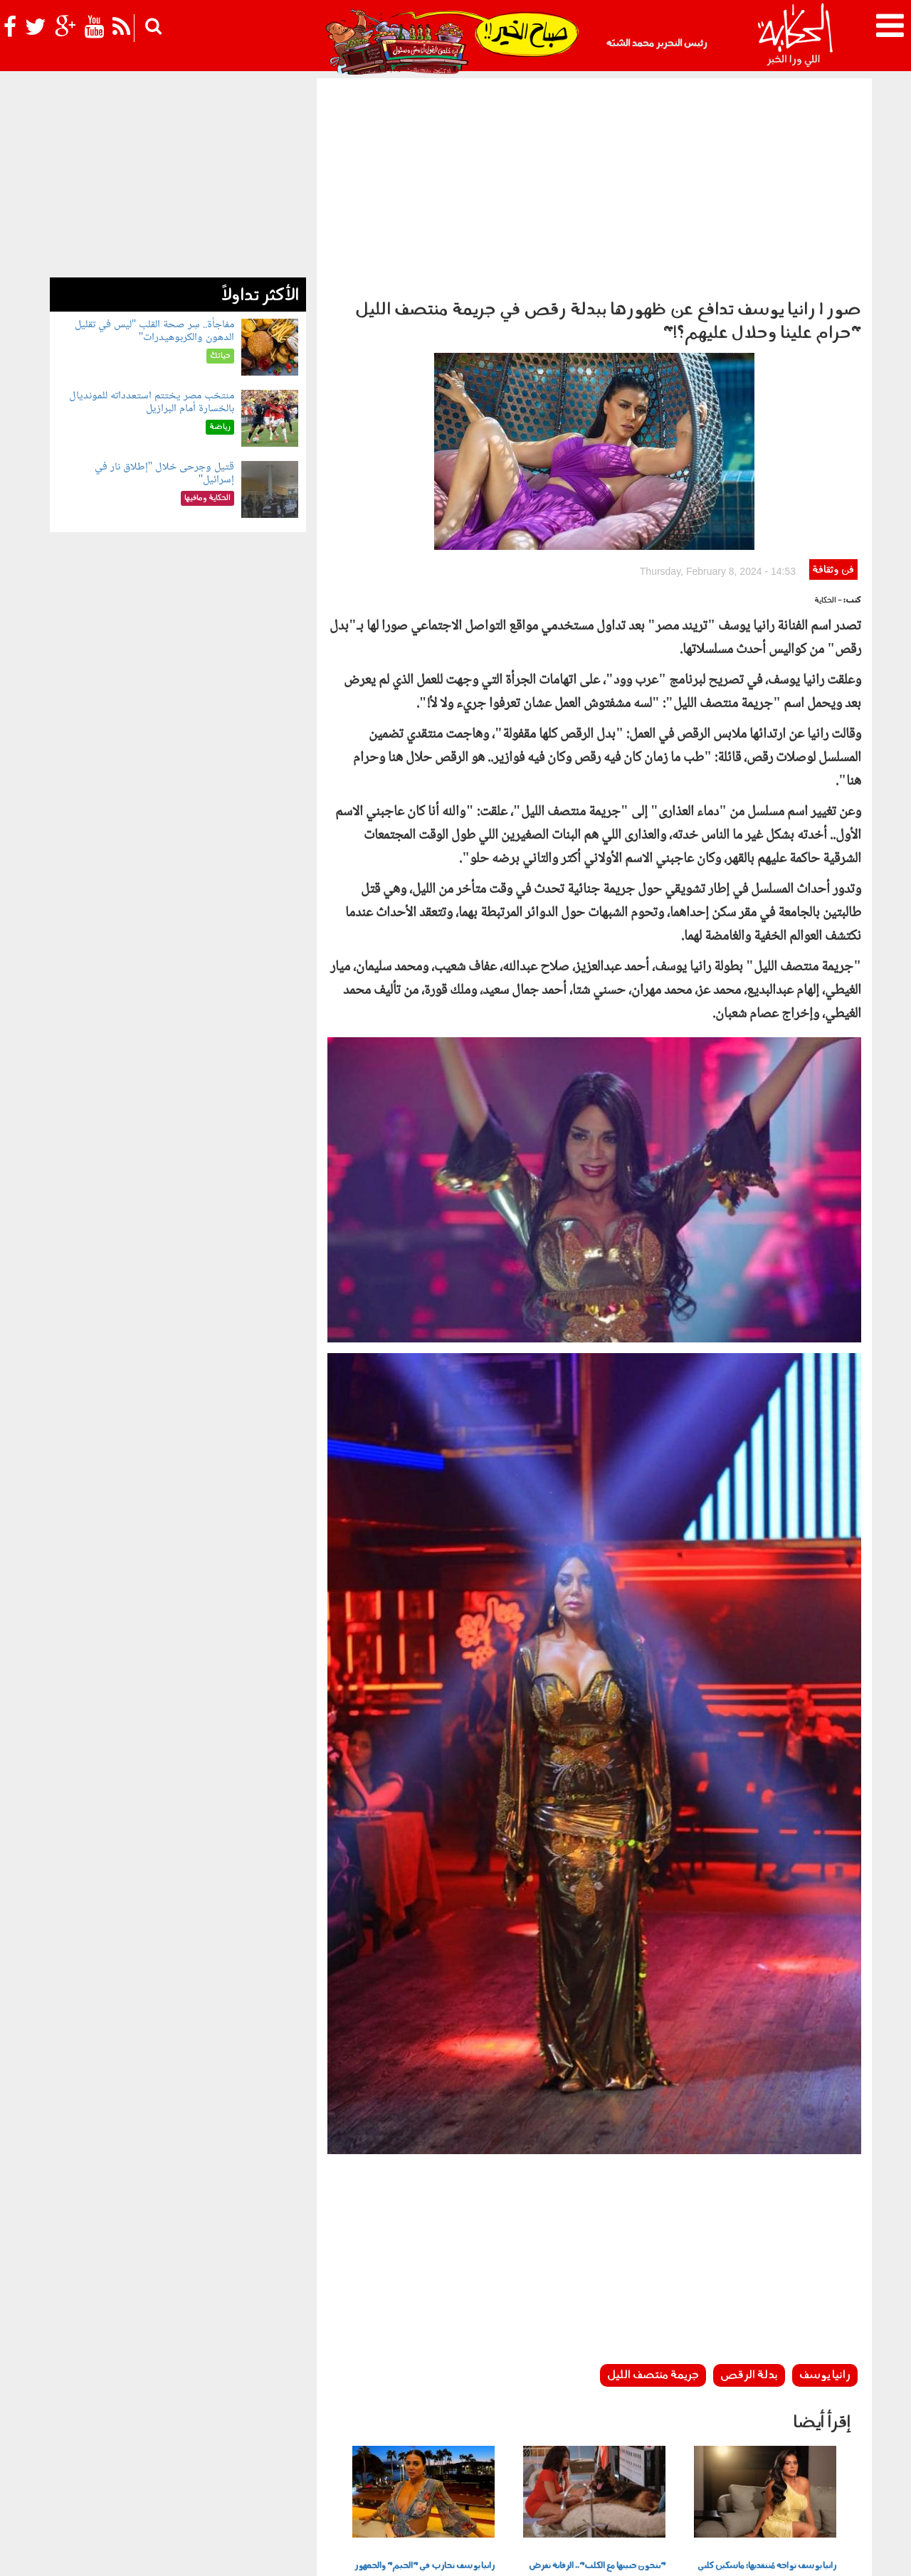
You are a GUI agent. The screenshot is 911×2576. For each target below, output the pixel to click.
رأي (551, 2471)
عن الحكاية (841, 2553)
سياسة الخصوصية (776, 2553)
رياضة (177, 2471)
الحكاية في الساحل (361, 2471)
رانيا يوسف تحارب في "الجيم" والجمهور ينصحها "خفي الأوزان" (424, 2376)
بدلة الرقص (749, 2178)
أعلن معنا (639, 2553)
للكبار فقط (260, 2471)
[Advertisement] (594, 185)
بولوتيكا (424, 2471)
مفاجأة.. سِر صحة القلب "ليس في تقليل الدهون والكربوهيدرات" (155, 331)
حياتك (304, 2471)
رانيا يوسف (825, 2178)
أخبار (528, 2471)
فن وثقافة (833, 373)
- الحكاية (828, 404)
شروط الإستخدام (698, 2553)
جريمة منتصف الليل (653, 2178)
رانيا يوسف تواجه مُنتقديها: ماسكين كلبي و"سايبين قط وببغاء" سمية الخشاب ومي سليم (766, 2384)
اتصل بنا (597, 2553)
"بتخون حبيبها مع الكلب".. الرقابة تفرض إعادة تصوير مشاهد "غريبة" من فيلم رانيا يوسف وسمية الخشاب (597, 2384)
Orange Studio (134, 2561)
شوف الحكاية (84, 2471)
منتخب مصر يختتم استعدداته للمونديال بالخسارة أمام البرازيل (151, 402)
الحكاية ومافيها (481, 2471)
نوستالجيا (139, 2471)
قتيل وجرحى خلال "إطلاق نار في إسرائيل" (165, 473)
